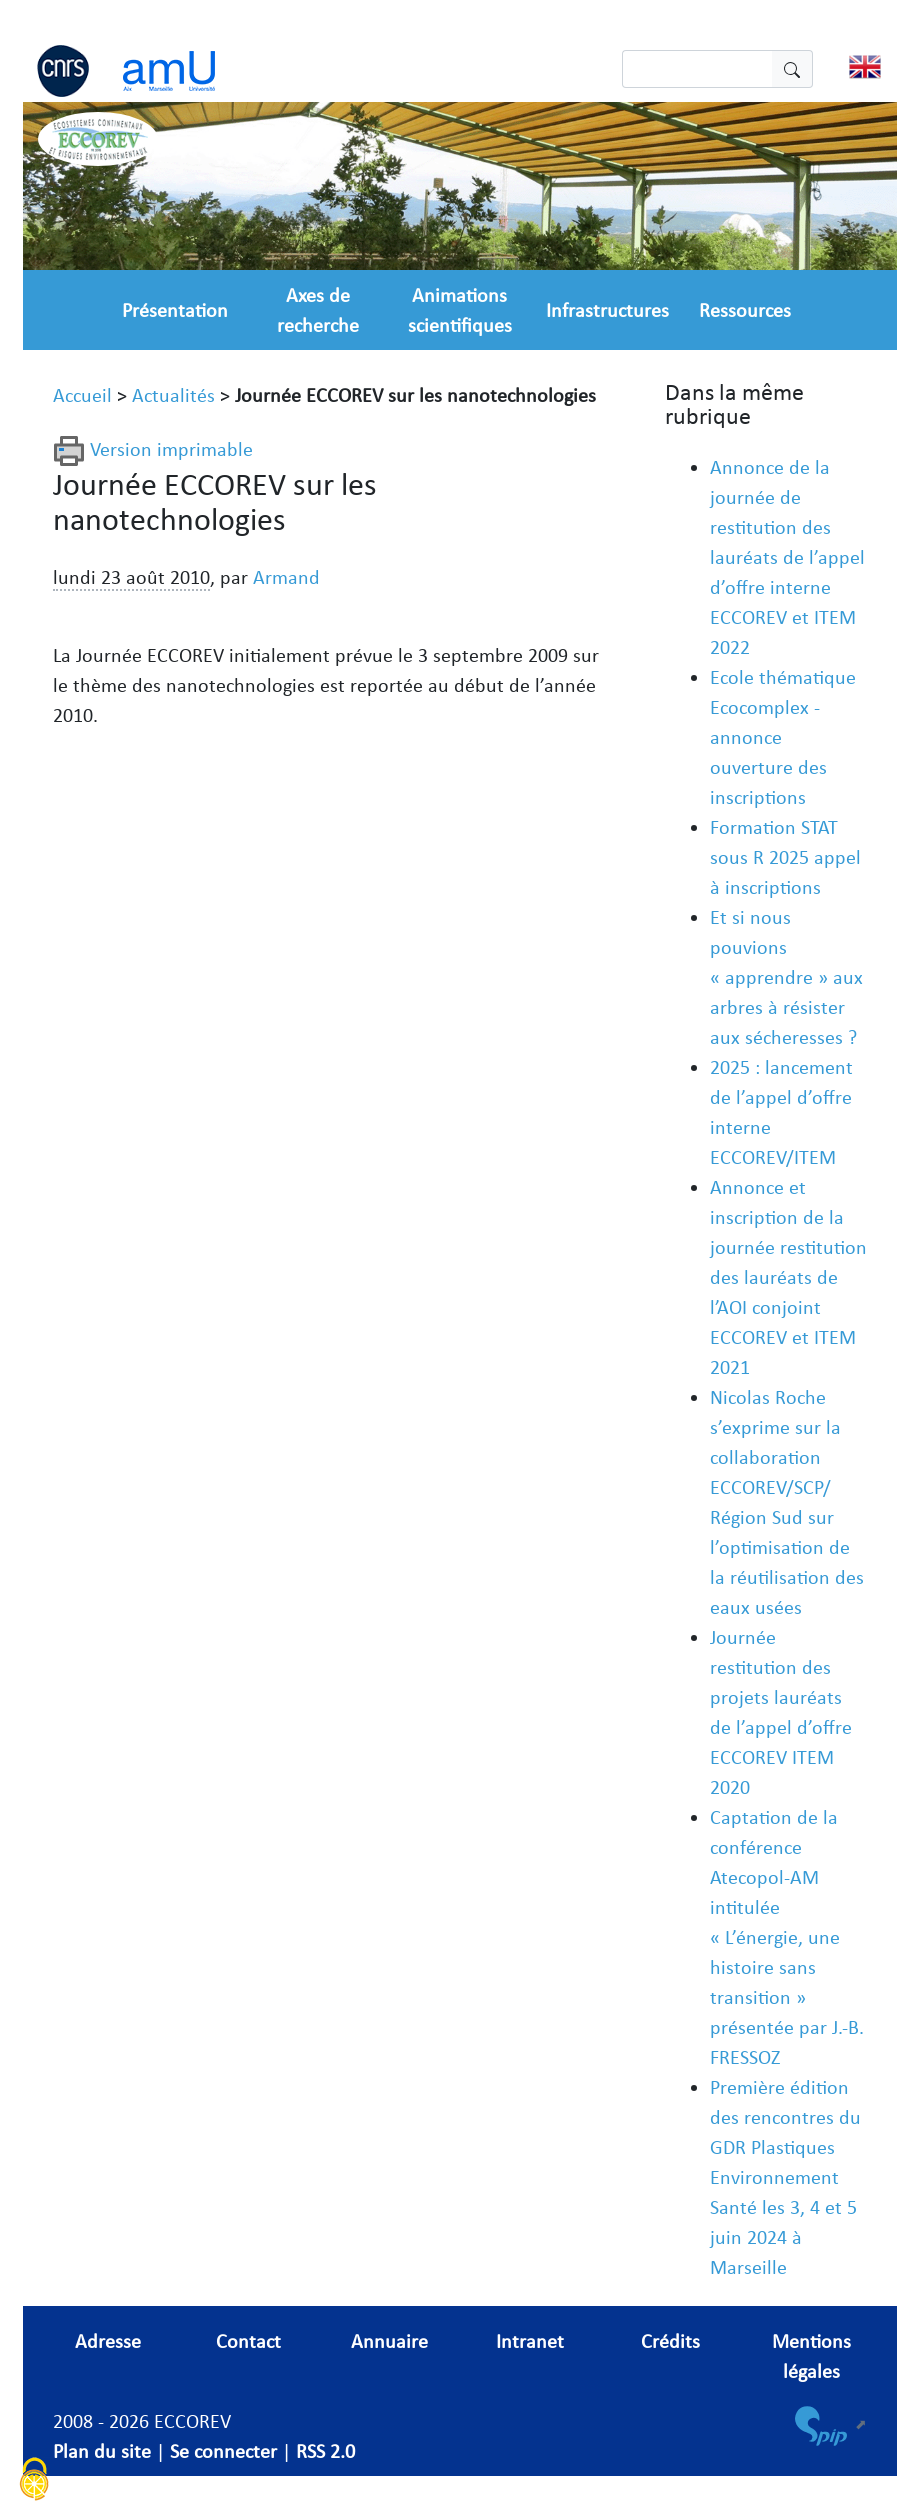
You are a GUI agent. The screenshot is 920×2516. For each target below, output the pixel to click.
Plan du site (102, 2451)
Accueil (82, 395)
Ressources (745, 310)
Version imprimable (153, 449)
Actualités (173, 395)
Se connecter (223, 2451)
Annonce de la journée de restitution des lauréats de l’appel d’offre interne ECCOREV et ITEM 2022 (787, 557)
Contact (248, 2341)
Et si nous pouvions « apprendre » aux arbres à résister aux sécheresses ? (786, 977)
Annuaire (389, 2341)
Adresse (108, 2341)
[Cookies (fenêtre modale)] (35, 2481)
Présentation (175, 310)
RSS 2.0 (325, 2451)
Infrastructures (607, 310)
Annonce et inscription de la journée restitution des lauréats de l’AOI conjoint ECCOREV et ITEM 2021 (788, 1277)
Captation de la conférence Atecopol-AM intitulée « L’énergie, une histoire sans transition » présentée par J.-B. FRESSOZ (787, 1937)
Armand (286, 577)
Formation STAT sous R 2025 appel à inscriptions (785, 857)
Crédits (670, 2341)
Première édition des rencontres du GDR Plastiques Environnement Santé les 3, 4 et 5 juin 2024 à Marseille (785, 2177)
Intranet (530, 2341)
